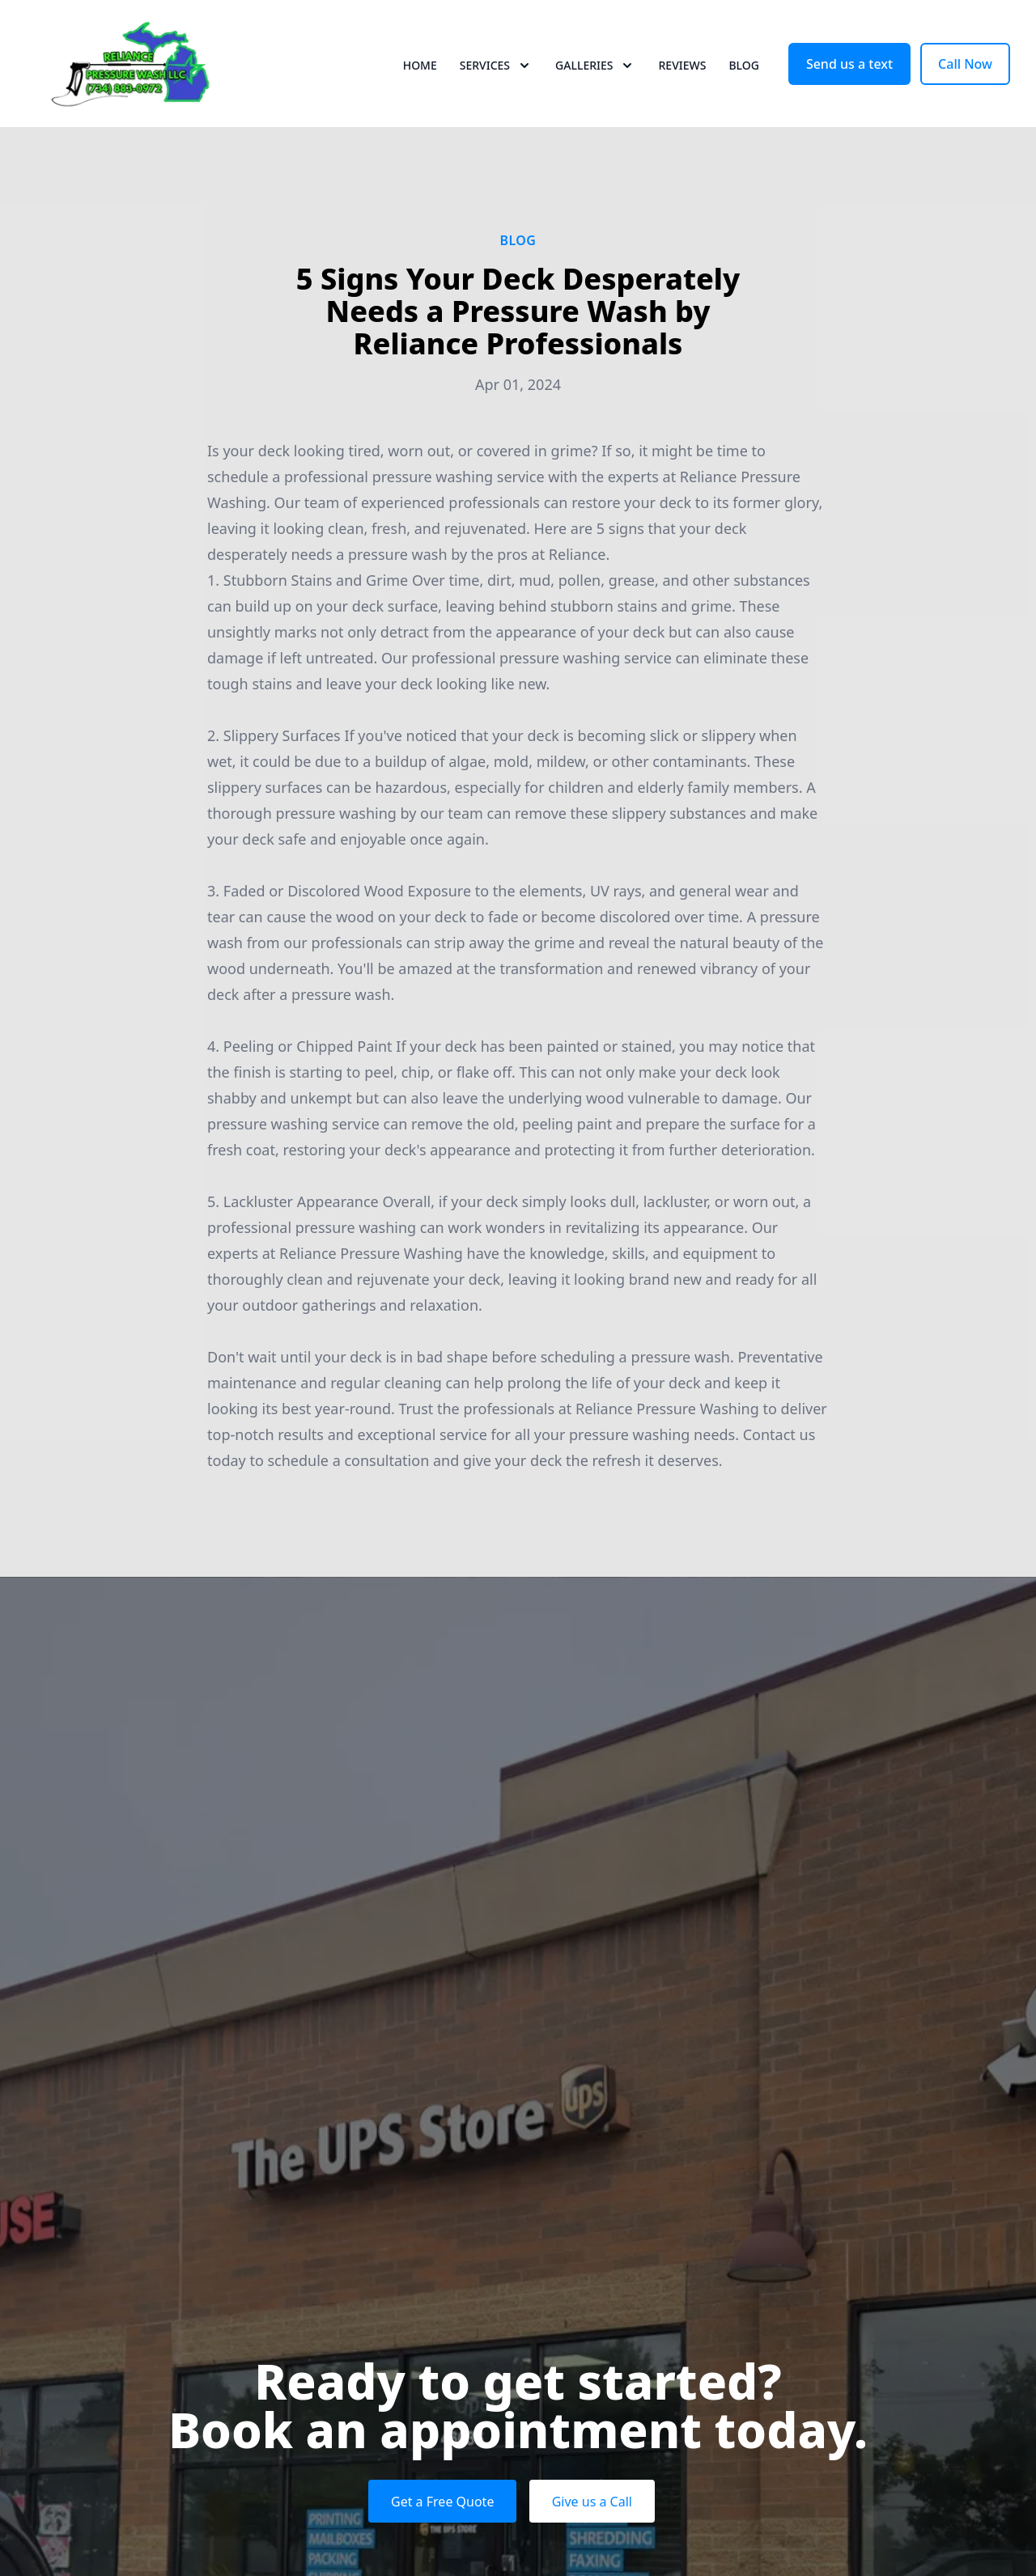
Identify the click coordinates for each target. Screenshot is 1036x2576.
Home (420, 72)
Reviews (682, 72)
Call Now (965, 71)
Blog (743, 72)
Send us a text (849, 71)
